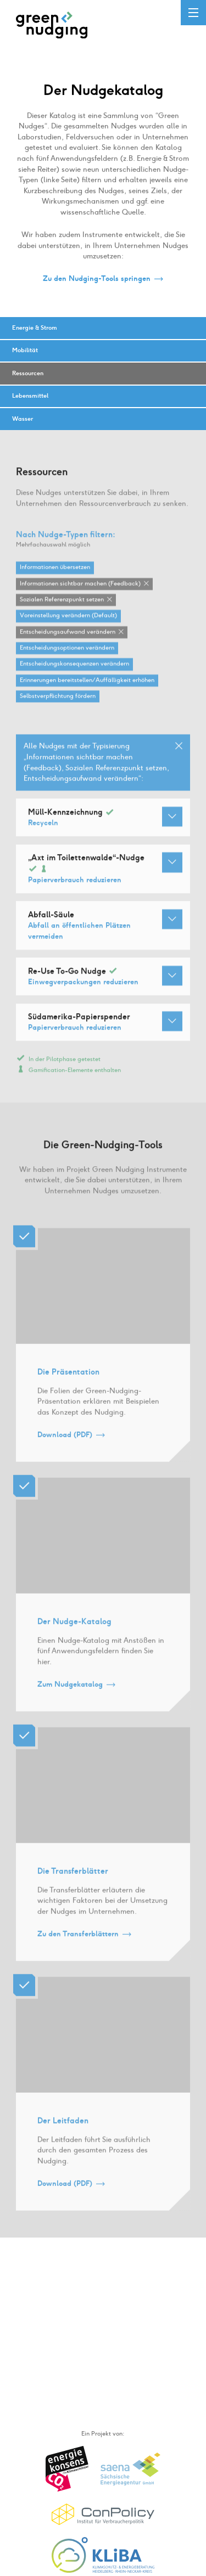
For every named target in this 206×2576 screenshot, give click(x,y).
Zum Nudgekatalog (70, 1696)
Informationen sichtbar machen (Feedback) (80, 594)
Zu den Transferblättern (78, 1945)
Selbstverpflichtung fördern (58, 707)
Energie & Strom (34, 327)
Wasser (22, 418)
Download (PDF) (64, 1446)
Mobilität (25, 350)
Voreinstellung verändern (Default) (68, 627)
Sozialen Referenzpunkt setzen (62, 611)
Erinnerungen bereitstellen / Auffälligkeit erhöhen (87, 691)
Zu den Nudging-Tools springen (97, 279)
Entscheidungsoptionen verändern (67, 659)
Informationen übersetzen (55, 579)
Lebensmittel (30, 395)
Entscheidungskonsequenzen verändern (74, 675)
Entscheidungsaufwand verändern (67, 643)
